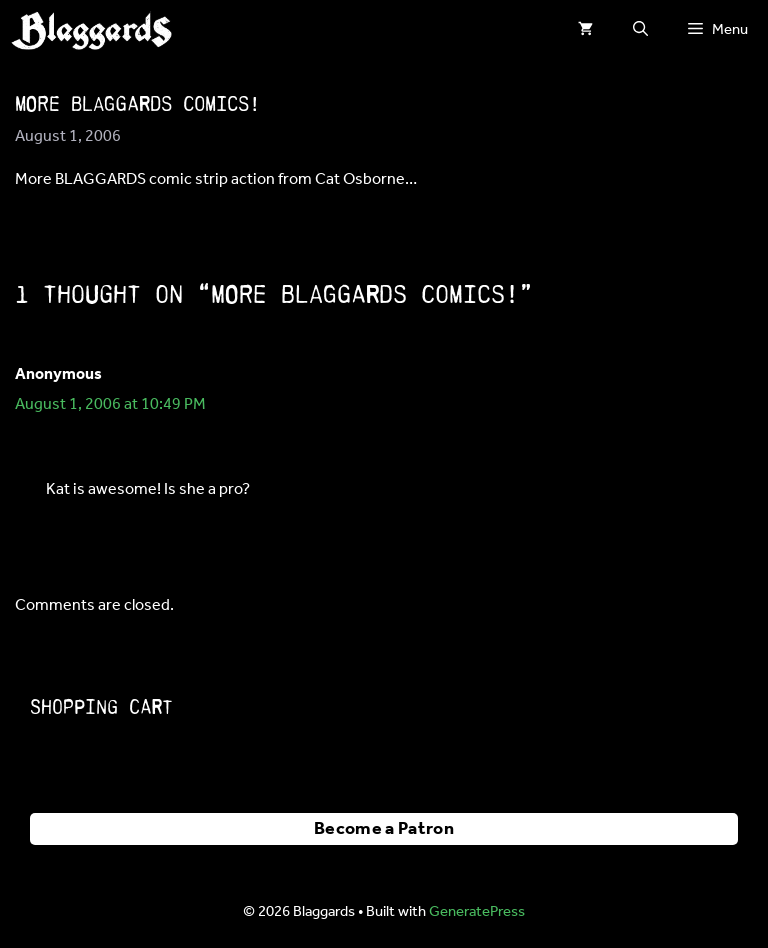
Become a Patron (384, 829)
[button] (640, 30)
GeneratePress (477, 912)
